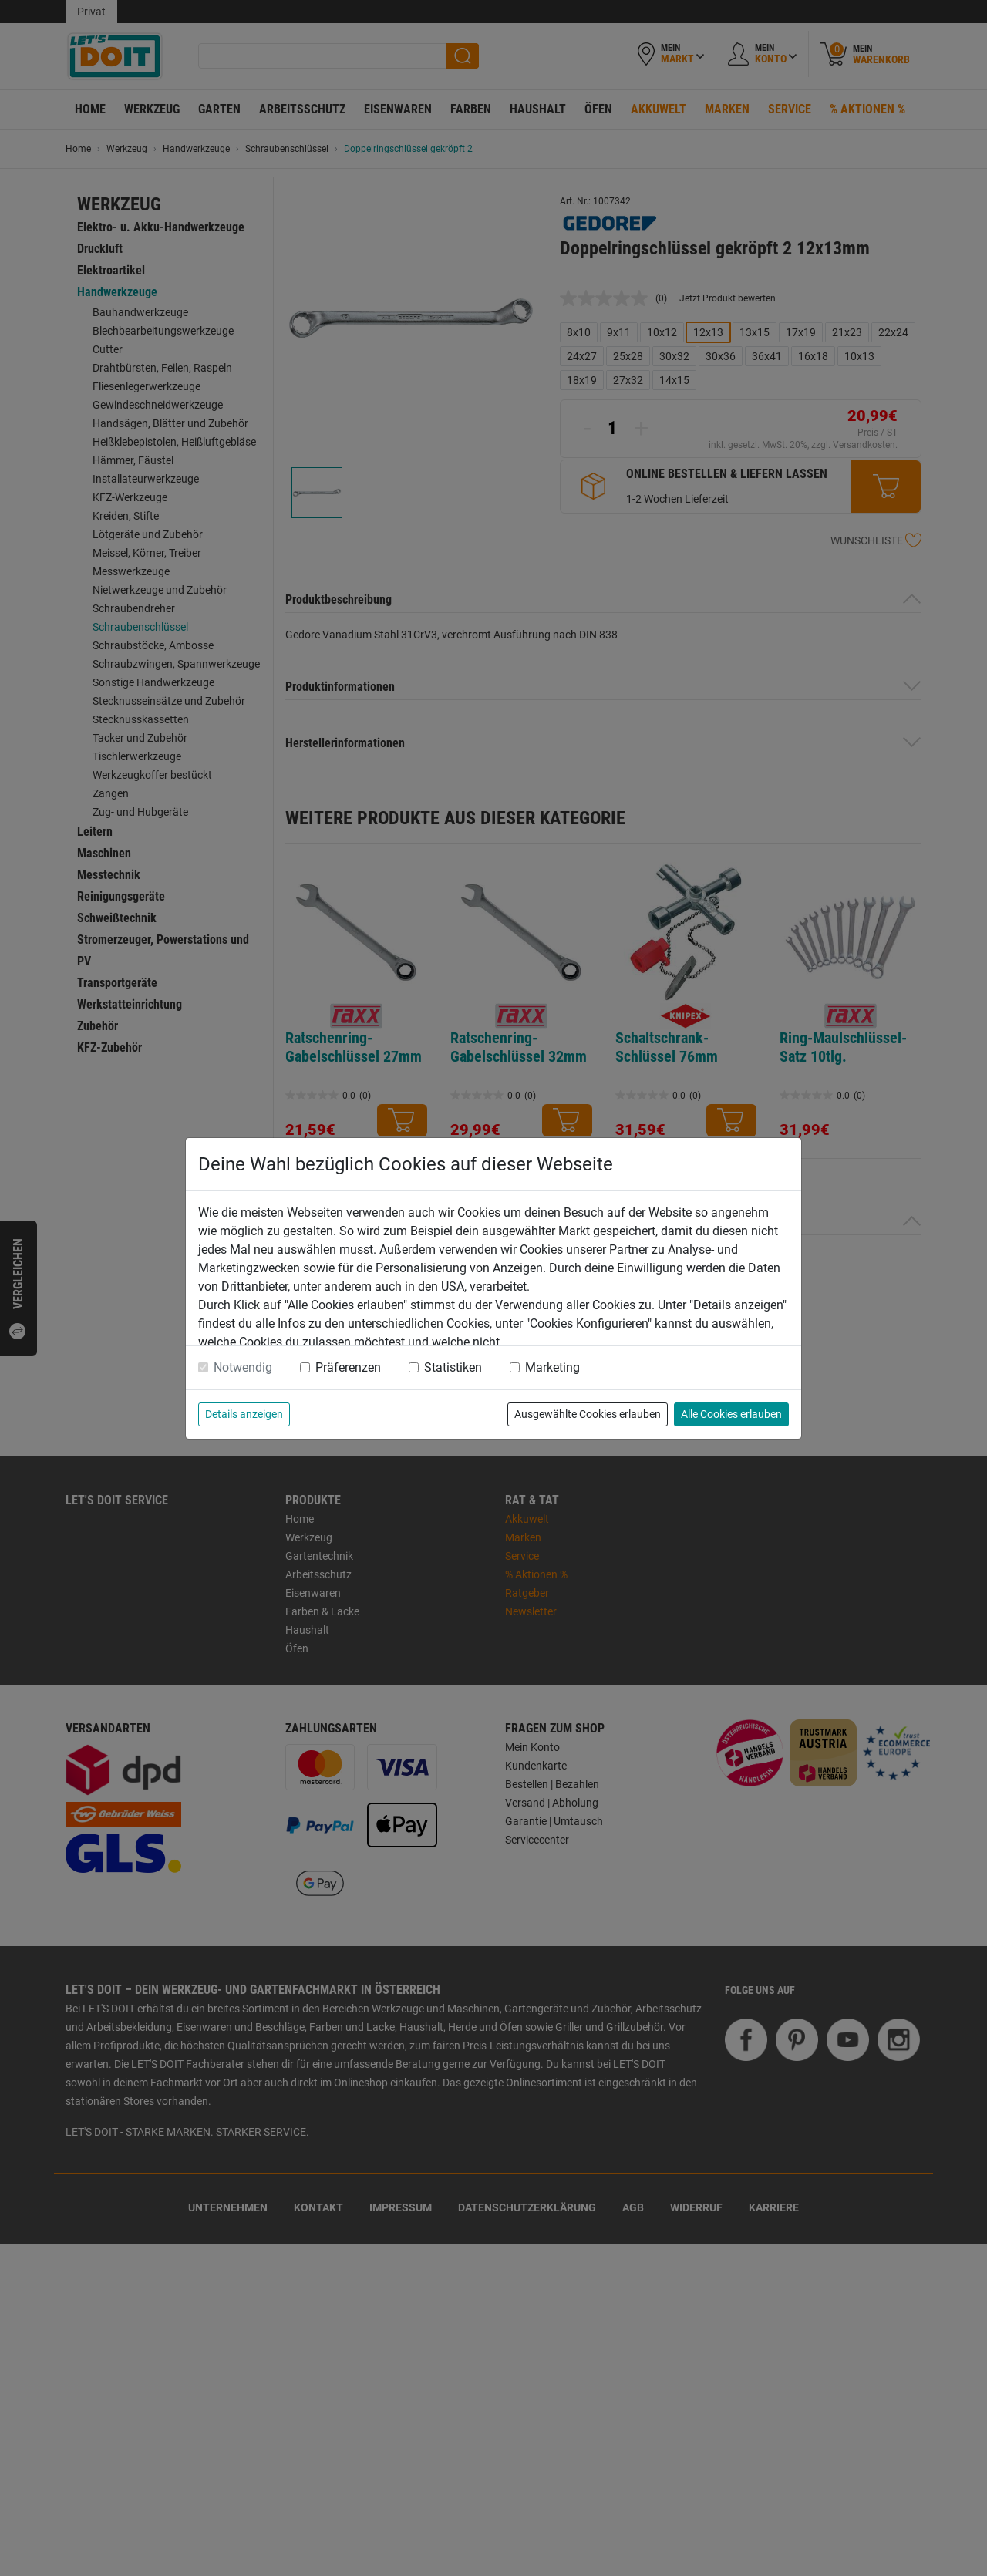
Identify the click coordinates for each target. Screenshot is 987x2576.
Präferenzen (348, 1367)
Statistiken (453, 1367)
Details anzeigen (244, 1414)
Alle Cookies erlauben (731, 1414)
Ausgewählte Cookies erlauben (587, 1414)
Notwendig (243, 1367)
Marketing (552, 1367)
